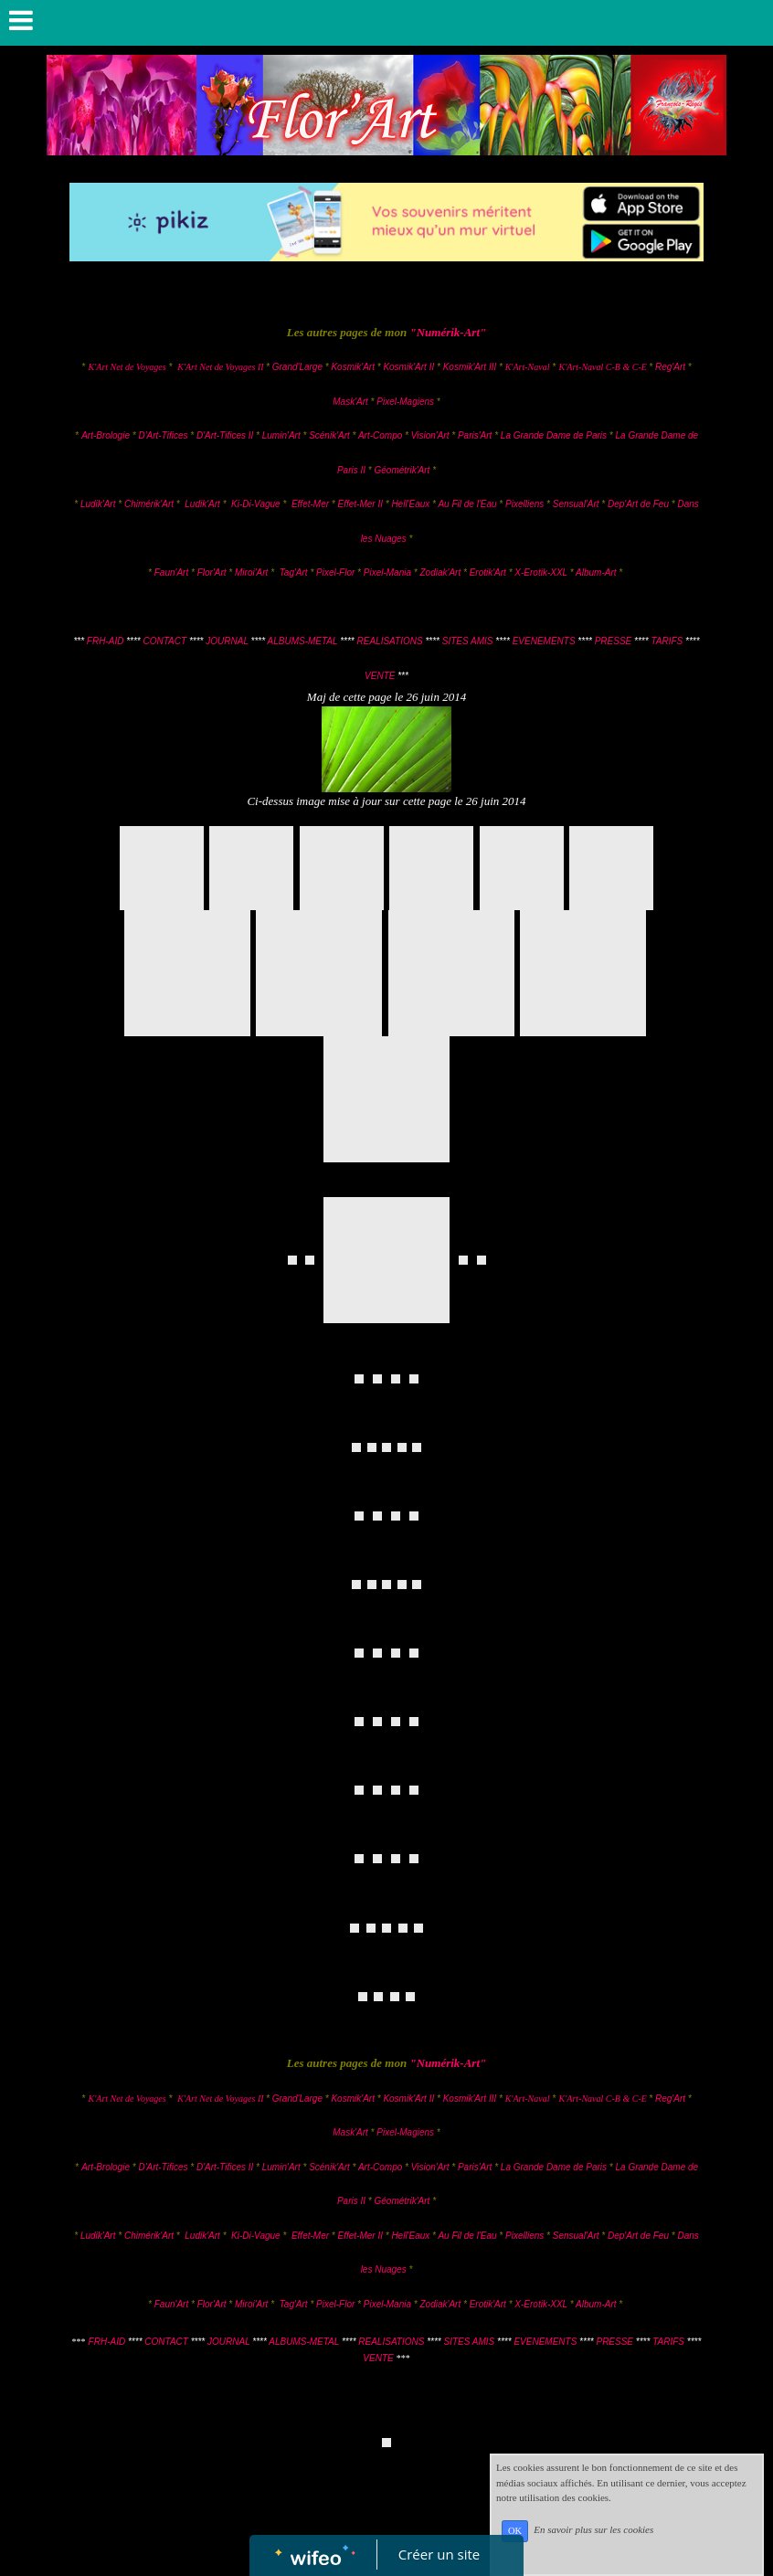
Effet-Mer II (361, 504)
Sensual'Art (576, 504)
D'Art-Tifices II (226, 435)
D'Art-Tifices (164, 435)
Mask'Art (350, 402)
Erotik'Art (488, 572)
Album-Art (597, 572)
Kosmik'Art (352, 367)
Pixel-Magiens (405, 402)
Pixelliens (524, 504)
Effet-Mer (311, 504)
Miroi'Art (251, 572)
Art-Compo (380, 435)
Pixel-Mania (387, 572)
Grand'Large (297, 367)
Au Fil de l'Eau (468, 504)
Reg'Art (670, 367)
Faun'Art (171, 572)
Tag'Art (294, 572)
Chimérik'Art (149, 504)
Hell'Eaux (410, 504)
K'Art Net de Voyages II (220, 367)
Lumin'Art (281, 435)
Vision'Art (431, 435)
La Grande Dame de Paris (554, 435)
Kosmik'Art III (471, 367)
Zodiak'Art (440, 572)
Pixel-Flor (336, 572)
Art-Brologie (105, 435)
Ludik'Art (99, 504)
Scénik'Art (329, 435)
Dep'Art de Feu (638, 504)
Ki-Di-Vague (255, 504)
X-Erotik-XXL (540, 572)
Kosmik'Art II (408, 367)
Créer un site (439, 2554)
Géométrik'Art (404, 470)
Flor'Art (212, 572)
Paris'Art (475, 435)
